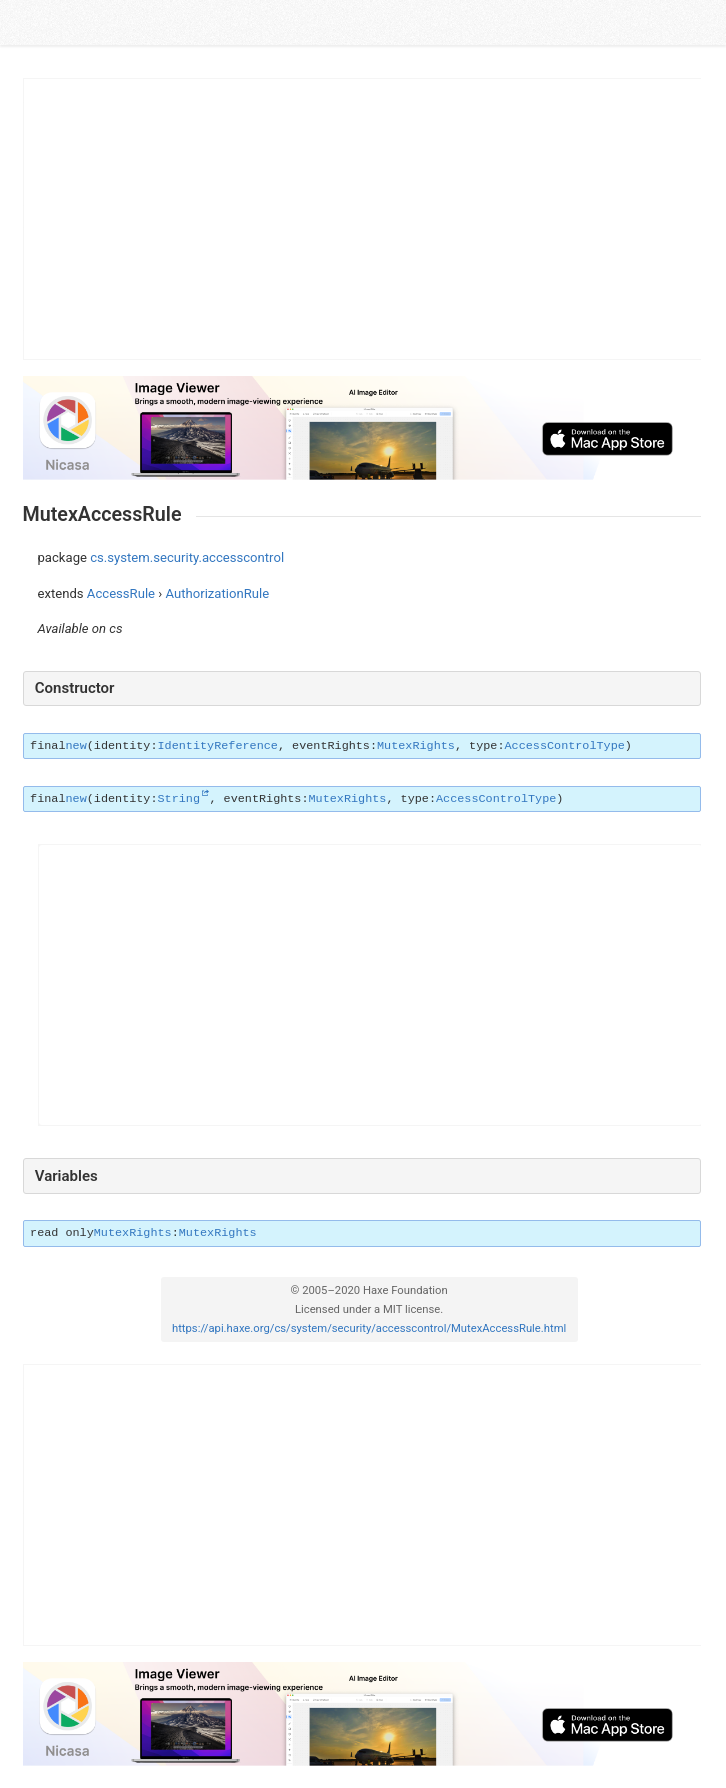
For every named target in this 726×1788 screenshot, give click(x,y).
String (179, 799)
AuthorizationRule (218, 593)
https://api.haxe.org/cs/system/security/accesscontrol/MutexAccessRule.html (369, 1328)
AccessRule (121, 593)
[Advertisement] (363, 219)
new (75, 746)
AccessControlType (565, 746)
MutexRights (416, 746)
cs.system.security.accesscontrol (187, 557)
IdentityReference (218, 746)
